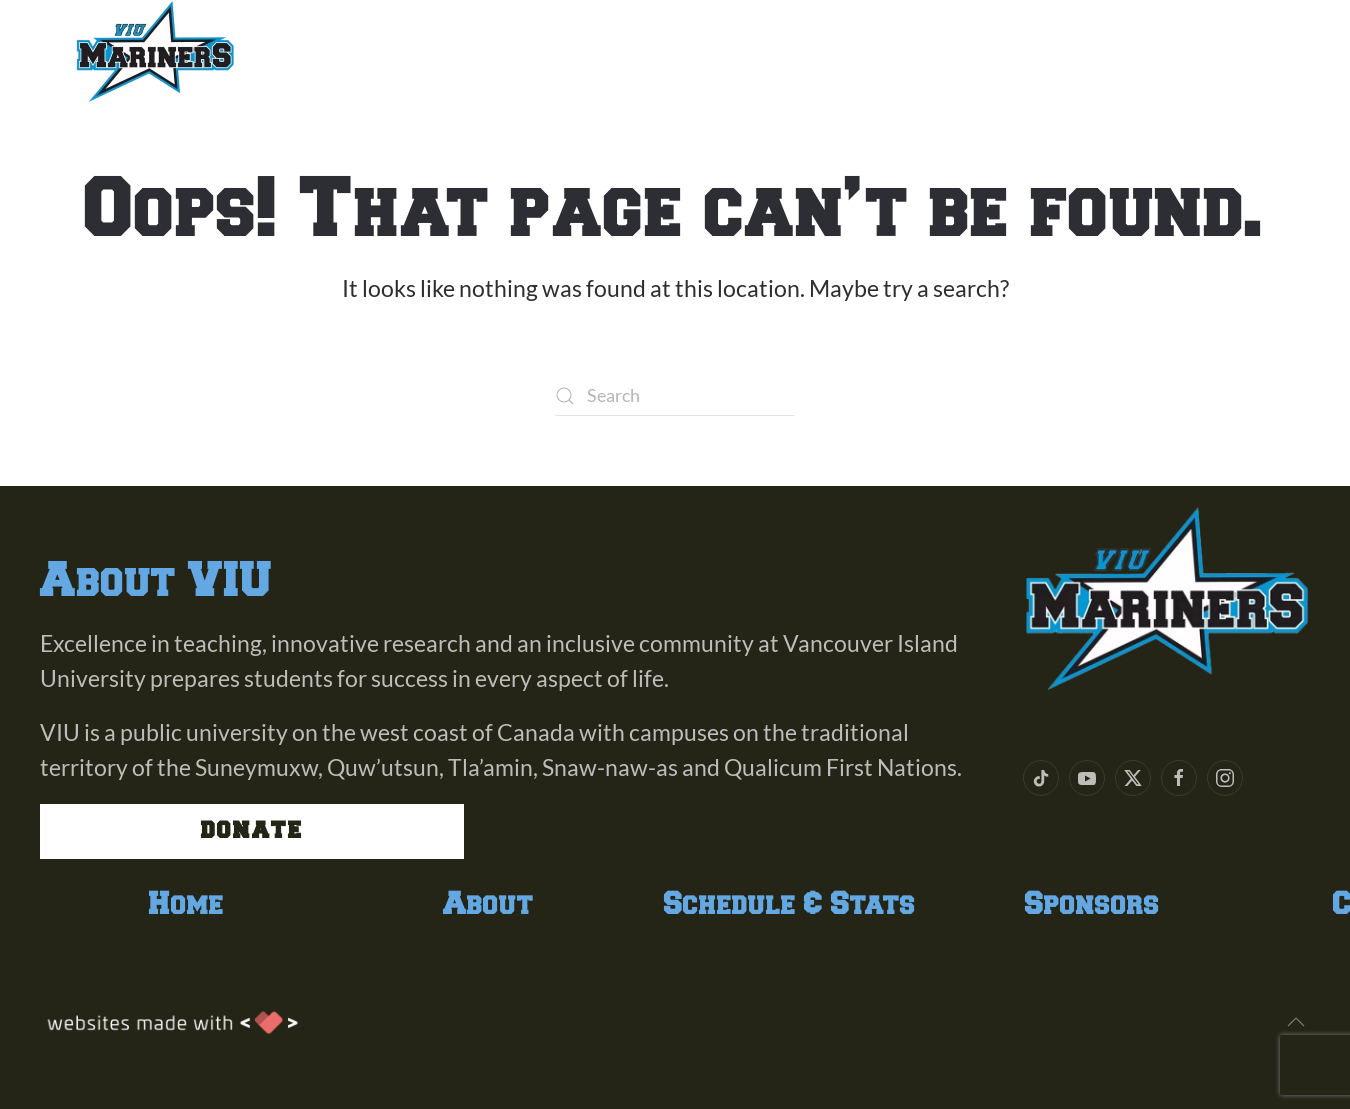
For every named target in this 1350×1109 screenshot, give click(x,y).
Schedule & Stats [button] (630, 51)
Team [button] (441, 51)
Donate (252, 831)
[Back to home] (155, 51)
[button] (1296, 1022)
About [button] (332, 51)
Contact (1003, 51)
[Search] (675, 396)
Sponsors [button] (848, 51)
